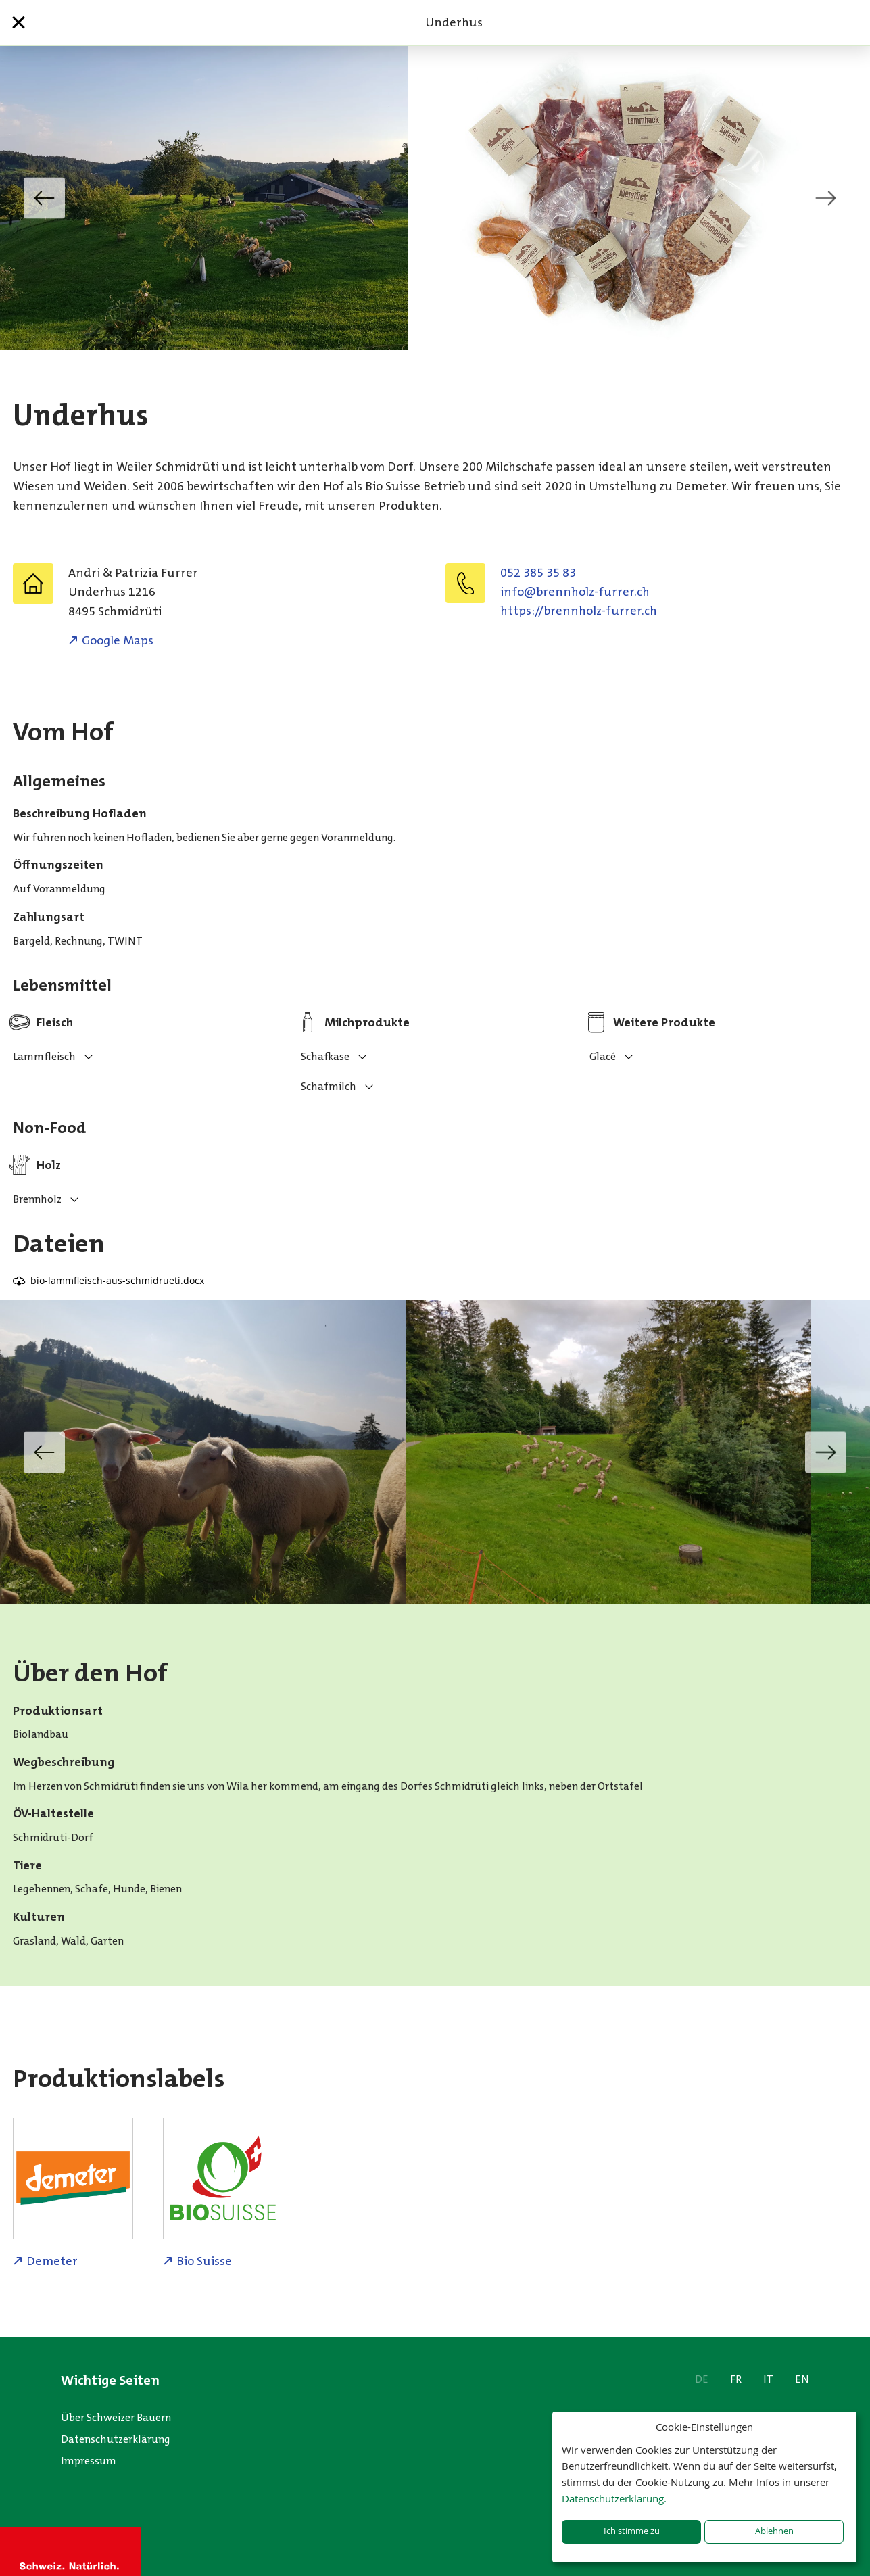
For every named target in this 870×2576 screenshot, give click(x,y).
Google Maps (117, 640)
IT (768, 2379)
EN (802, 2379)
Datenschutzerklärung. (614, 2498)
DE (701, 2379)
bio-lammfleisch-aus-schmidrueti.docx (117, 1280)
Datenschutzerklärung (115, 2439)
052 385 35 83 (538, 573)
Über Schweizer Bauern (116, 2417)
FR (736, 2379)
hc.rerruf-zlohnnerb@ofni (575, 591)
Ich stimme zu (632, 2531)
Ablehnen (774, 2531)
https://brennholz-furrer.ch (578, 610)
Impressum (88, 2461)
